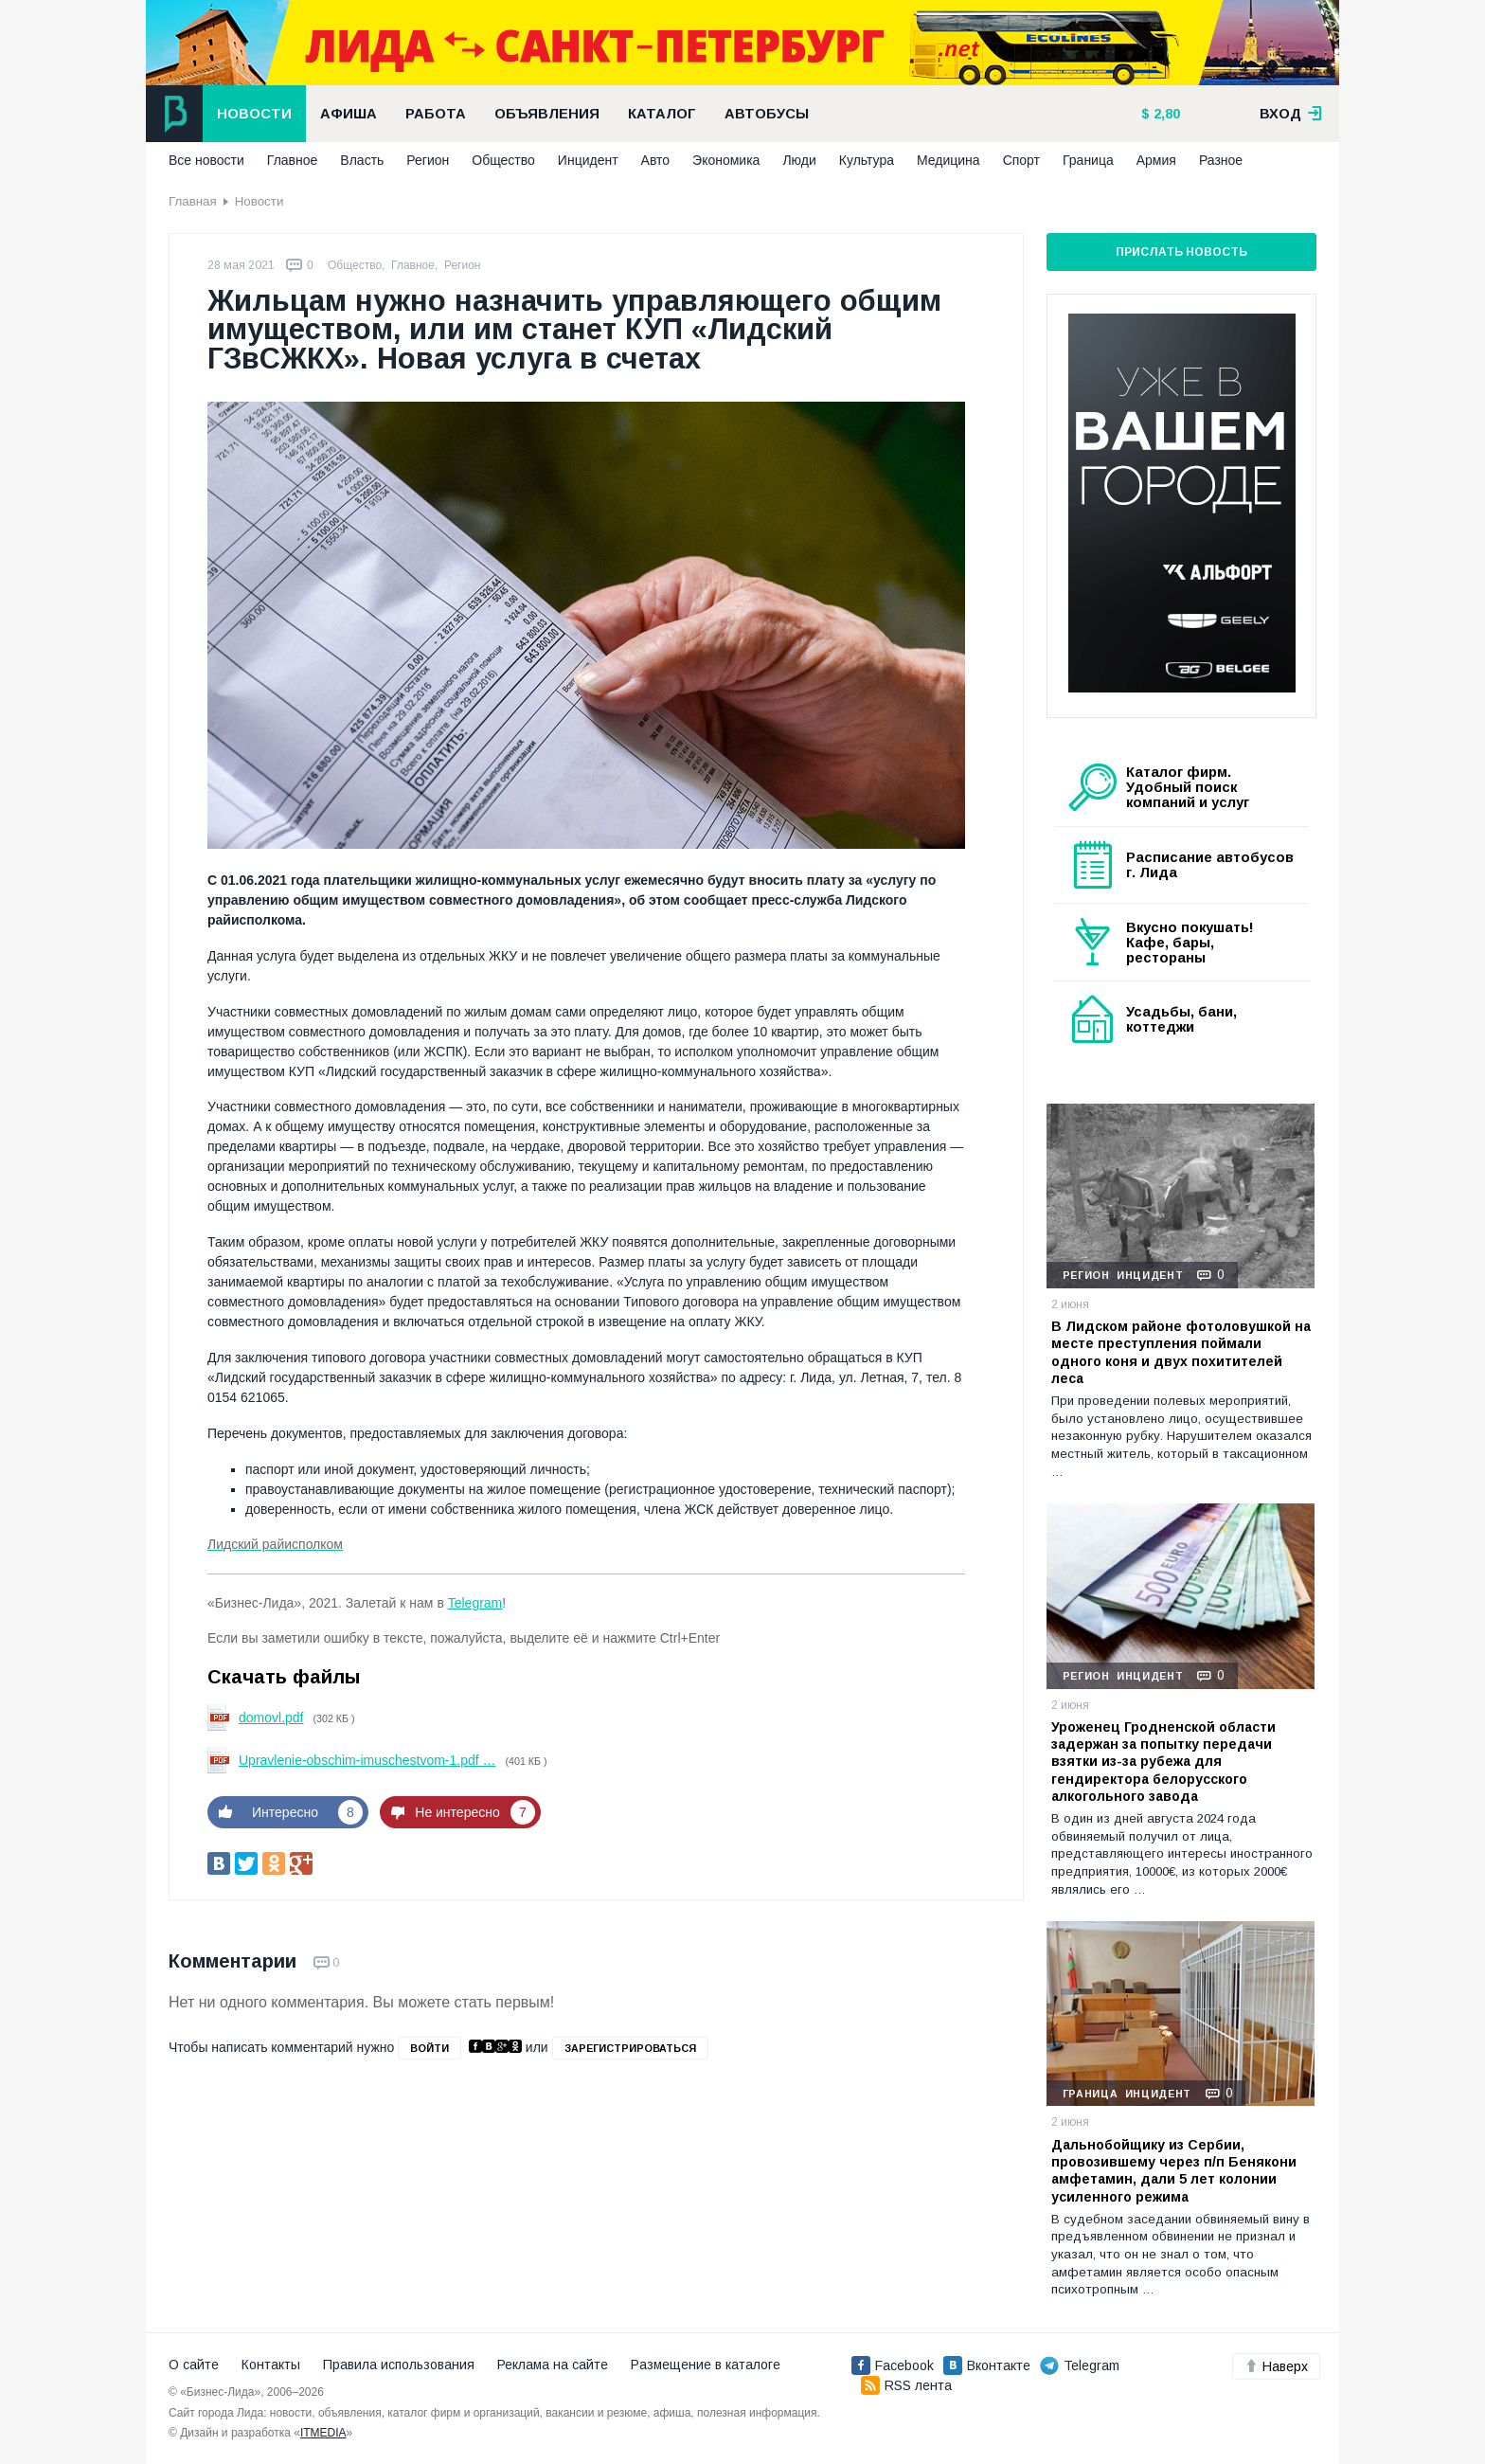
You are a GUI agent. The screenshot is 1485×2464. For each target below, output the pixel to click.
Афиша (348, 113)
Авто (656, 160)
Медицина (948, 160)
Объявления (546, 113)
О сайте (194, 2364)
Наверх (1276, 2366)
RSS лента (906, 2385)
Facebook (892, 2365)
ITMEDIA (323, 2432)
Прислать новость (1181, 252)
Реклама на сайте (552, 2364)
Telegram (475, 1602)
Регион (427, 160)
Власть (362, 160)
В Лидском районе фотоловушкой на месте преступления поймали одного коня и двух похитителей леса (1181, 1352)
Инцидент (588, 160)
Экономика (726, 160)
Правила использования (398, 2364)
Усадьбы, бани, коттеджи (1181, 1019)
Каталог (662, 113)
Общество (503, 160)
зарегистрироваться (630, 2048)
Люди (798, 160)
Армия (1156, 160)
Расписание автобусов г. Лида (1210, 865)
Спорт (1021, 160)
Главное (292, 160)
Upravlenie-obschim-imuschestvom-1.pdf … (367, 1760)
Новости (254, 113)
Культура (866, 160)
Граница (1088, 160)
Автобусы (767, 113)
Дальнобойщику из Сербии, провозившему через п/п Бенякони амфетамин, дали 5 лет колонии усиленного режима (1174, 2170)
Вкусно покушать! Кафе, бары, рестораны (1190, 942)
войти (429, 2048)
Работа (435, 113)
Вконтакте (986, 2365)
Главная (193, 201)
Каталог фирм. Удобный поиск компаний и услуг (1187, 787)
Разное (1221, 160)
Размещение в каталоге (705, 2364)
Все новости (206, 160)
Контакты (271, 2364)
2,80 (1165, 113)
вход (1291, 113)
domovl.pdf (271, 1717)
